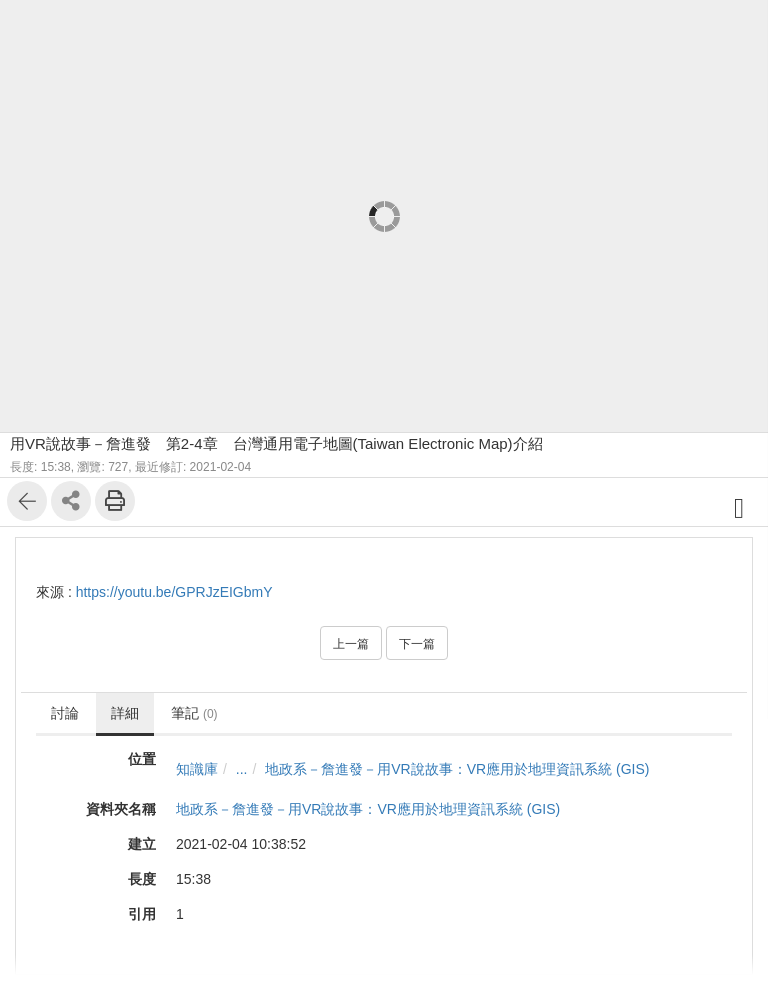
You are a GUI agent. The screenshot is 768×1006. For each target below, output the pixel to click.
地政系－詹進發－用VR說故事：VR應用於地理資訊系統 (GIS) (457, 769)
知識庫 (197, 769)
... (242, 769)
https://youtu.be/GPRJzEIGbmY (174, 592)
